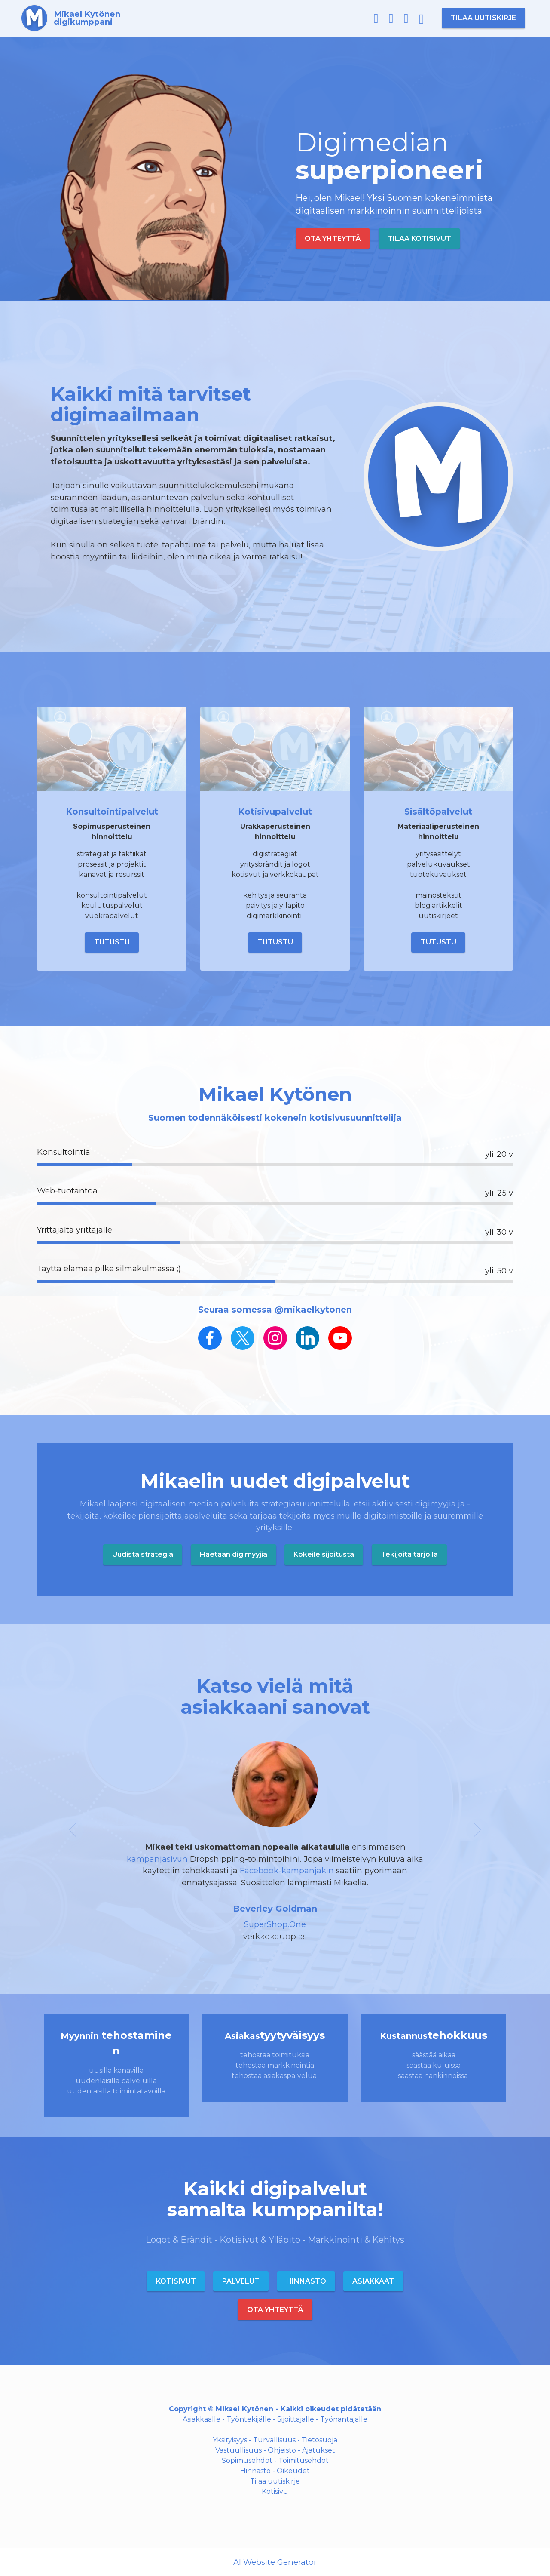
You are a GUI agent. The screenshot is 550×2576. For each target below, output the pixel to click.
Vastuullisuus (238, 2450)
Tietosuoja (319, 2440)
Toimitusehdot (303, 2460)
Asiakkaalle (201, 2419)
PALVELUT (241, 2281)
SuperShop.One (275, 1924)
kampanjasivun (158, 1859)
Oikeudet (293, 2471)
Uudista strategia (142, 1554)
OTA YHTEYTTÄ (333, 238)
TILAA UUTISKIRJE (483, 18)
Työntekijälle (248, 2419)
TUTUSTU (112, 942)
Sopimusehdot (247, 2460)
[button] (72, 1842)
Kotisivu (275, 2491)
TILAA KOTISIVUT (419, 238)
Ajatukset (318, 2450)
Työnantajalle (343, 2419)
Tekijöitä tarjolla (409, 1554)
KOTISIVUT (176, 2281)
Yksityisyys (230, 2440)
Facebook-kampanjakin (287, 1870)
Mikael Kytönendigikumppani (87, 18)
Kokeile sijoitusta (323, 1554)
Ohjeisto (282, 2450)
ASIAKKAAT (373, 2281)
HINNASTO (306, 2281)
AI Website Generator (275, 2562)
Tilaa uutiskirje (275, 2481)
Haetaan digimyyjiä (233, 1554)
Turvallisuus (274, 2440)
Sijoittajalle (295, 2419)
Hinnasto (255, 2471)
